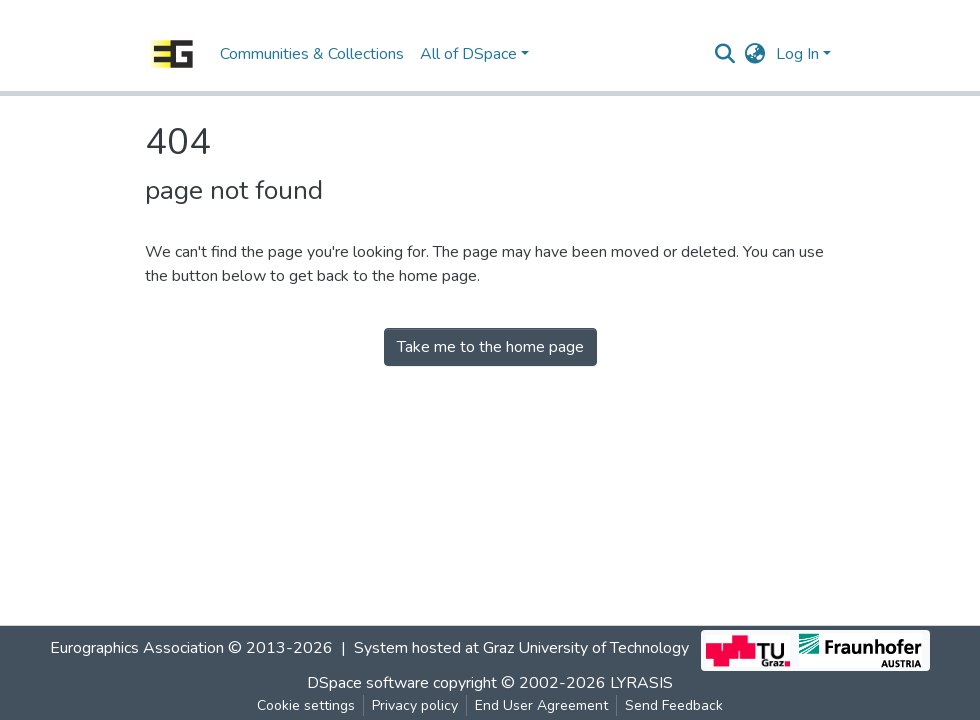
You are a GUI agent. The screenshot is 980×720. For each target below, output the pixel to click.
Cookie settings (306, 705)
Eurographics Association (137, 648)
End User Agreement (541, 705)
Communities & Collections (312, 54)
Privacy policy (415, 705)
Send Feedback (674, 705)
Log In (797, 54)
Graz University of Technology (586, 648)
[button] (755, 54)
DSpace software (368, 683)
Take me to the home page (490, 347)
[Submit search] (725, 54)
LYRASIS (641, 683)
